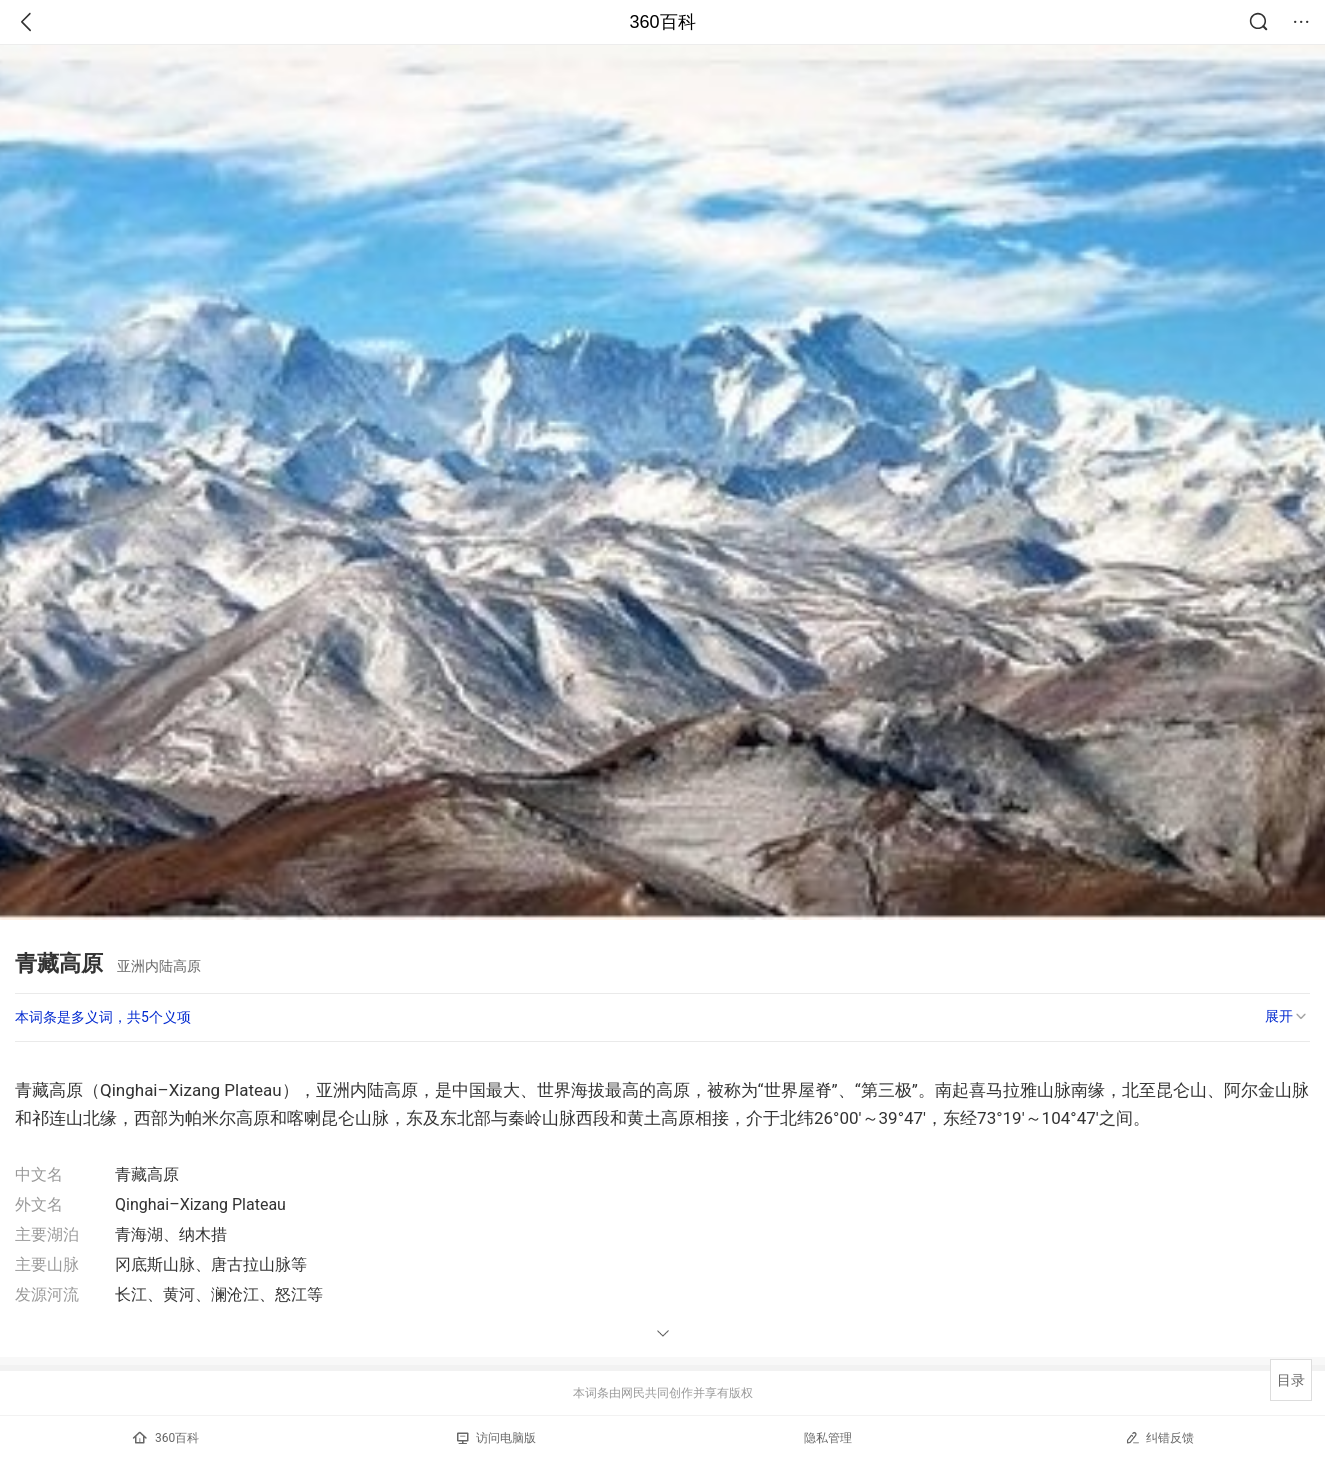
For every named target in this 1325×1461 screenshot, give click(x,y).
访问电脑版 (496, 1438)
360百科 (662, 22)
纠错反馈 (1159, 1437)
